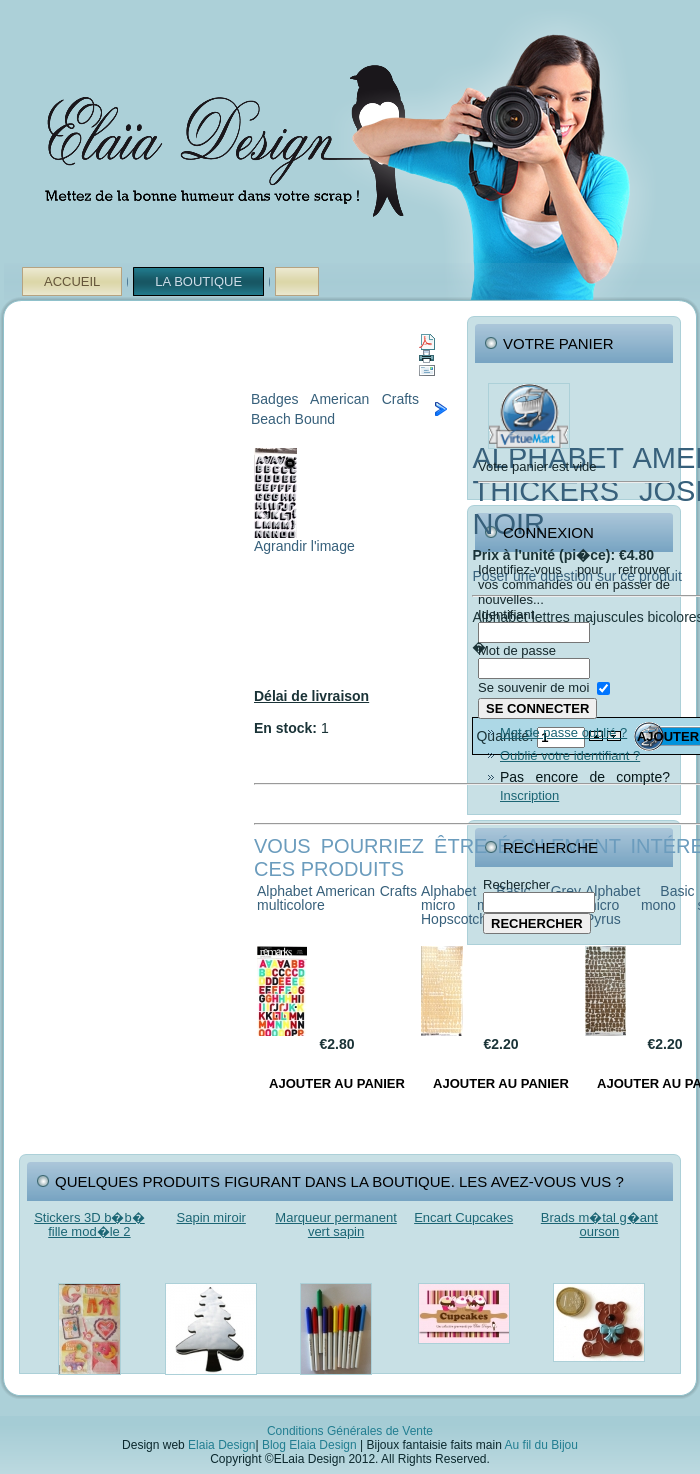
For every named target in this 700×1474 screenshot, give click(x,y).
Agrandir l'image (304, 539)
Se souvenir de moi (533, 687)
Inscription (529, 795)
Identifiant (506, 614)
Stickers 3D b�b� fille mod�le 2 (89, 1224)
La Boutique (198, 281)
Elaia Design (221, 1445)
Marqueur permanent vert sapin (335, 1224)
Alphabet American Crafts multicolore (337, 898)
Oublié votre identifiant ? (570, 755)
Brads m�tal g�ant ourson (599, 1224)
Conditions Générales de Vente (350, 1431)
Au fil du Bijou (541, 1445)
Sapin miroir (211, 1217)
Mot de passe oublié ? (563, 732)
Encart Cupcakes (463, 1217)
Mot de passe (517, 650)
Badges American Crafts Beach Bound (335, 409)
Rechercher (516, 884)
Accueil (72, 281)
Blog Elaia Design (309, 1445)
